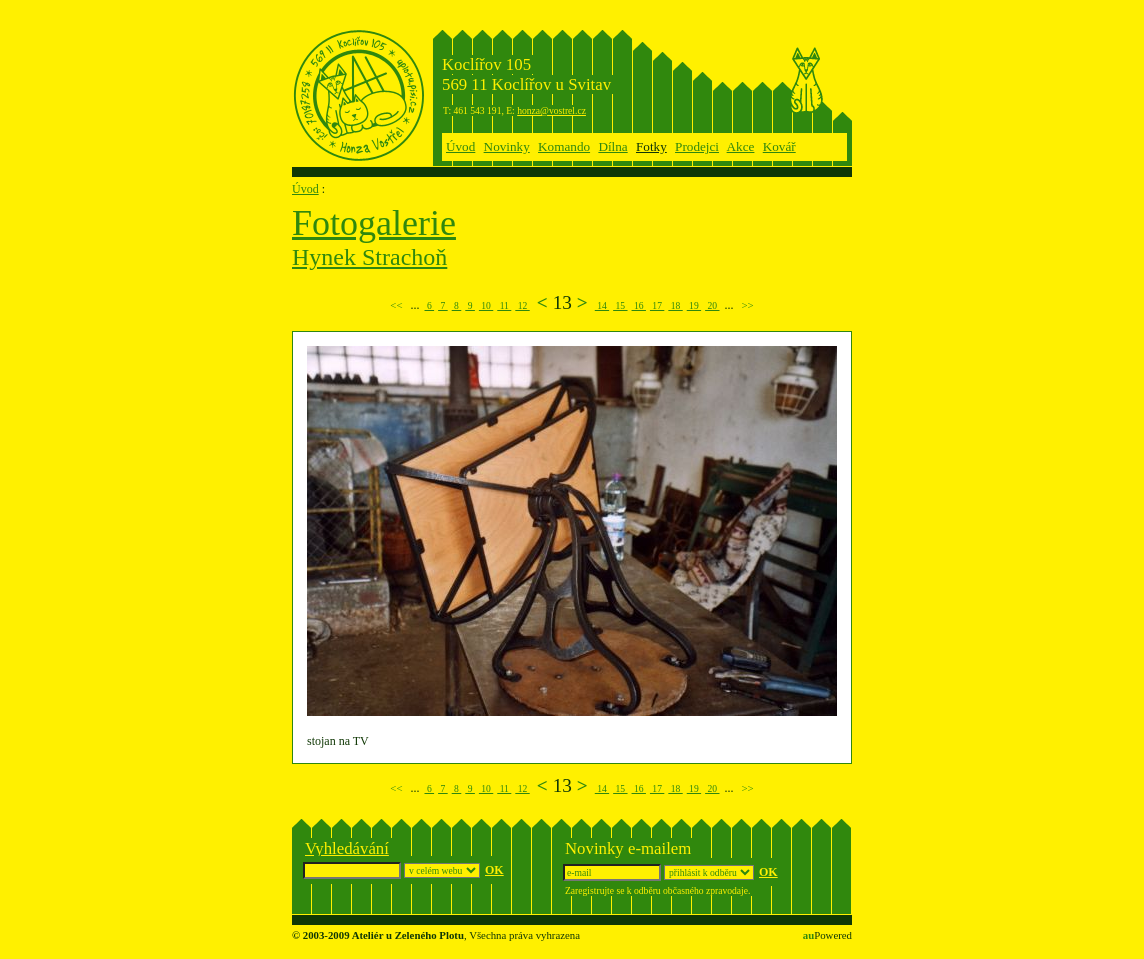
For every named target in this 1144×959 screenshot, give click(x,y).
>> (748, 305)
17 (657, 305)
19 (694, 305)
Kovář (779, 146)
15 (620, 305)
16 (639, 305)
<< (396, 305)
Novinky (507, 146)
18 (675, 305)
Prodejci (697, 146)
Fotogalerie (374, 223)
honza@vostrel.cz (551, 110)
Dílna (612, 146)
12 (522, 305)
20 (712, 305)
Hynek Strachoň (369, 257)
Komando (564, 146)
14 (602, 305)
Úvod (460, 146)
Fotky (651, 146)
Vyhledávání (347, 848)
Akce (741, 146)
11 (504, 305)
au (808, 935)
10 (486, 305)
